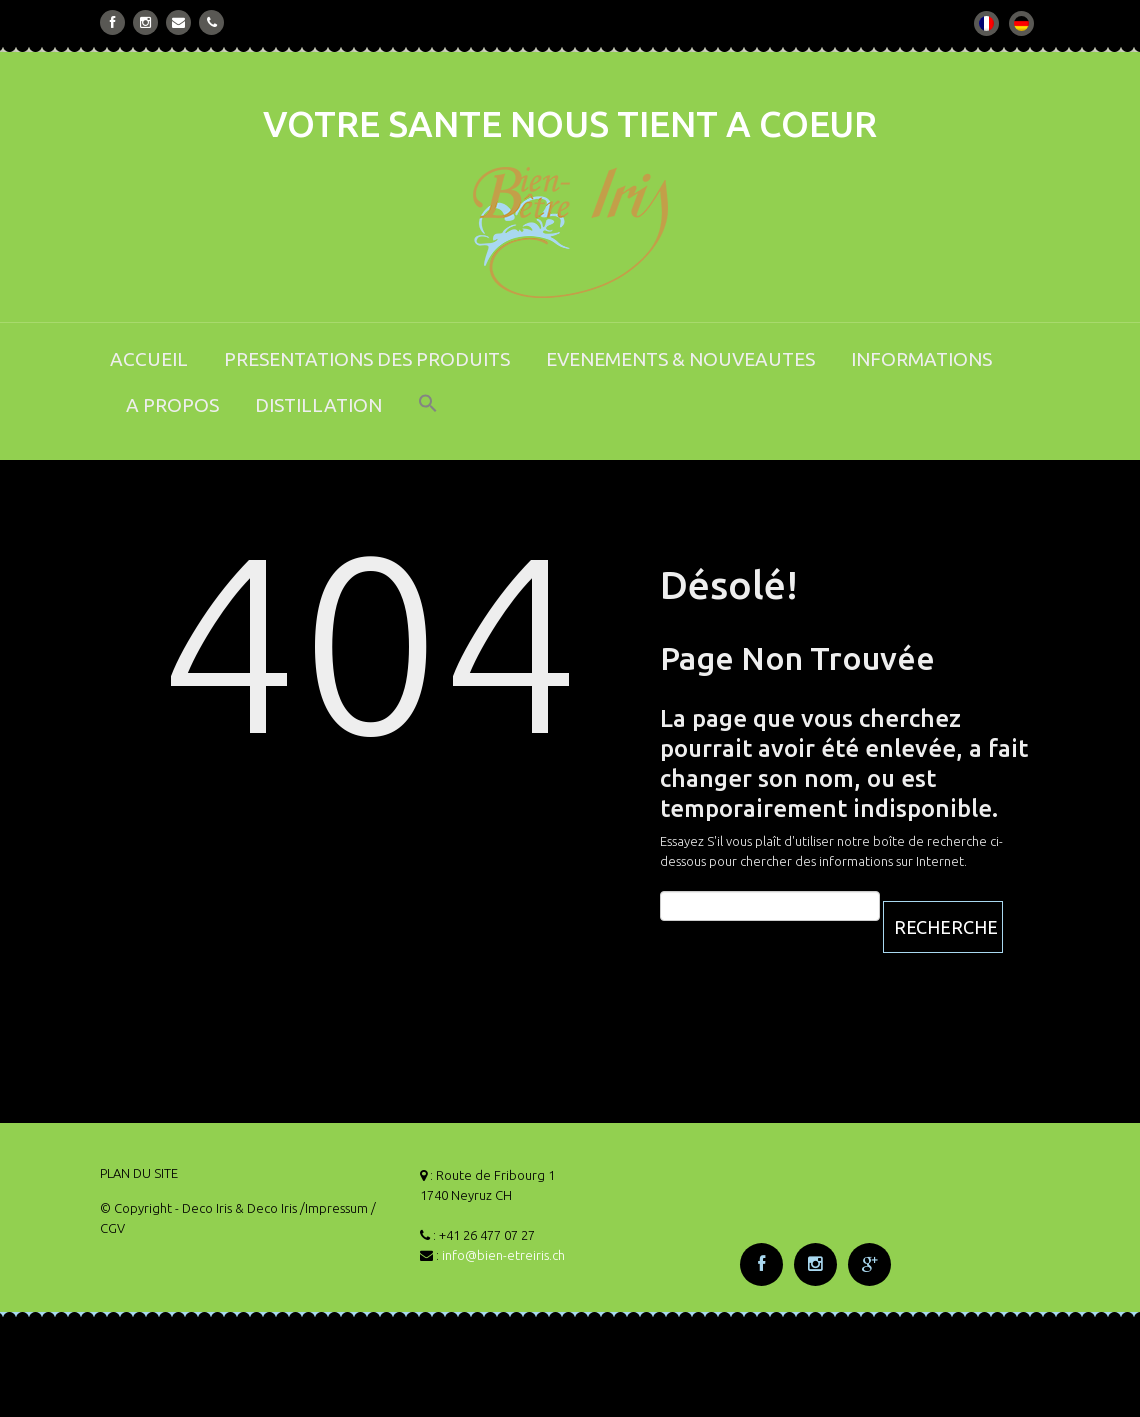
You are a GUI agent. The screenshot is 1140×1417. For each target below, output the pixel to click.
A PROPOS (172, 405)
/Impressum (334, 1208)
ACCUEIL (149, 359)
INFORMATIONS (921, 359)
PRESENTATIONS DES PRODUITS (367, 359)
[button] (428, 416)
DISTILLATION (318, 405)
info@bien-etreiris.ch (503, 1255)
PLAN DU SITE (139, 1173)
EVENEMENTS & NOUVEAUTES (680, 359)
